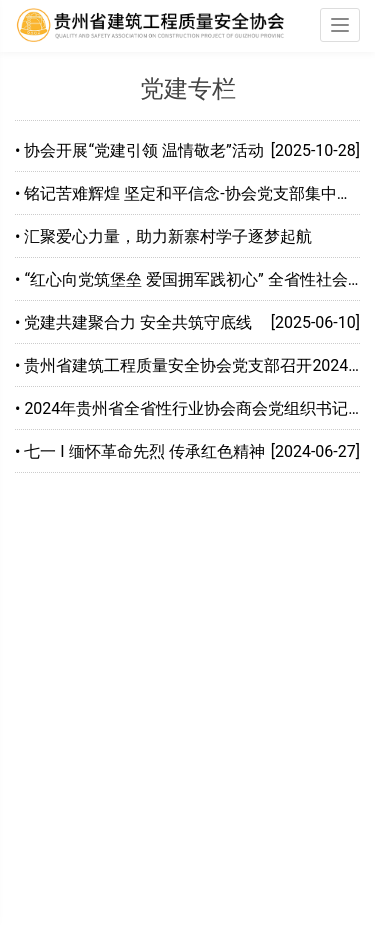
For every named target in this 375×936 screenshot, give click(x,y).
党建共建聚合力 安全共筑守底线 (138, 322)
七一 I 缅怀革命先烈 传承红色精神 (144, 451)
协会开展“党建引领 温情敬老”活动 (143, 150)
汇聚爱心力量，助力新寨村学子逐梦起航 (168, 236)
